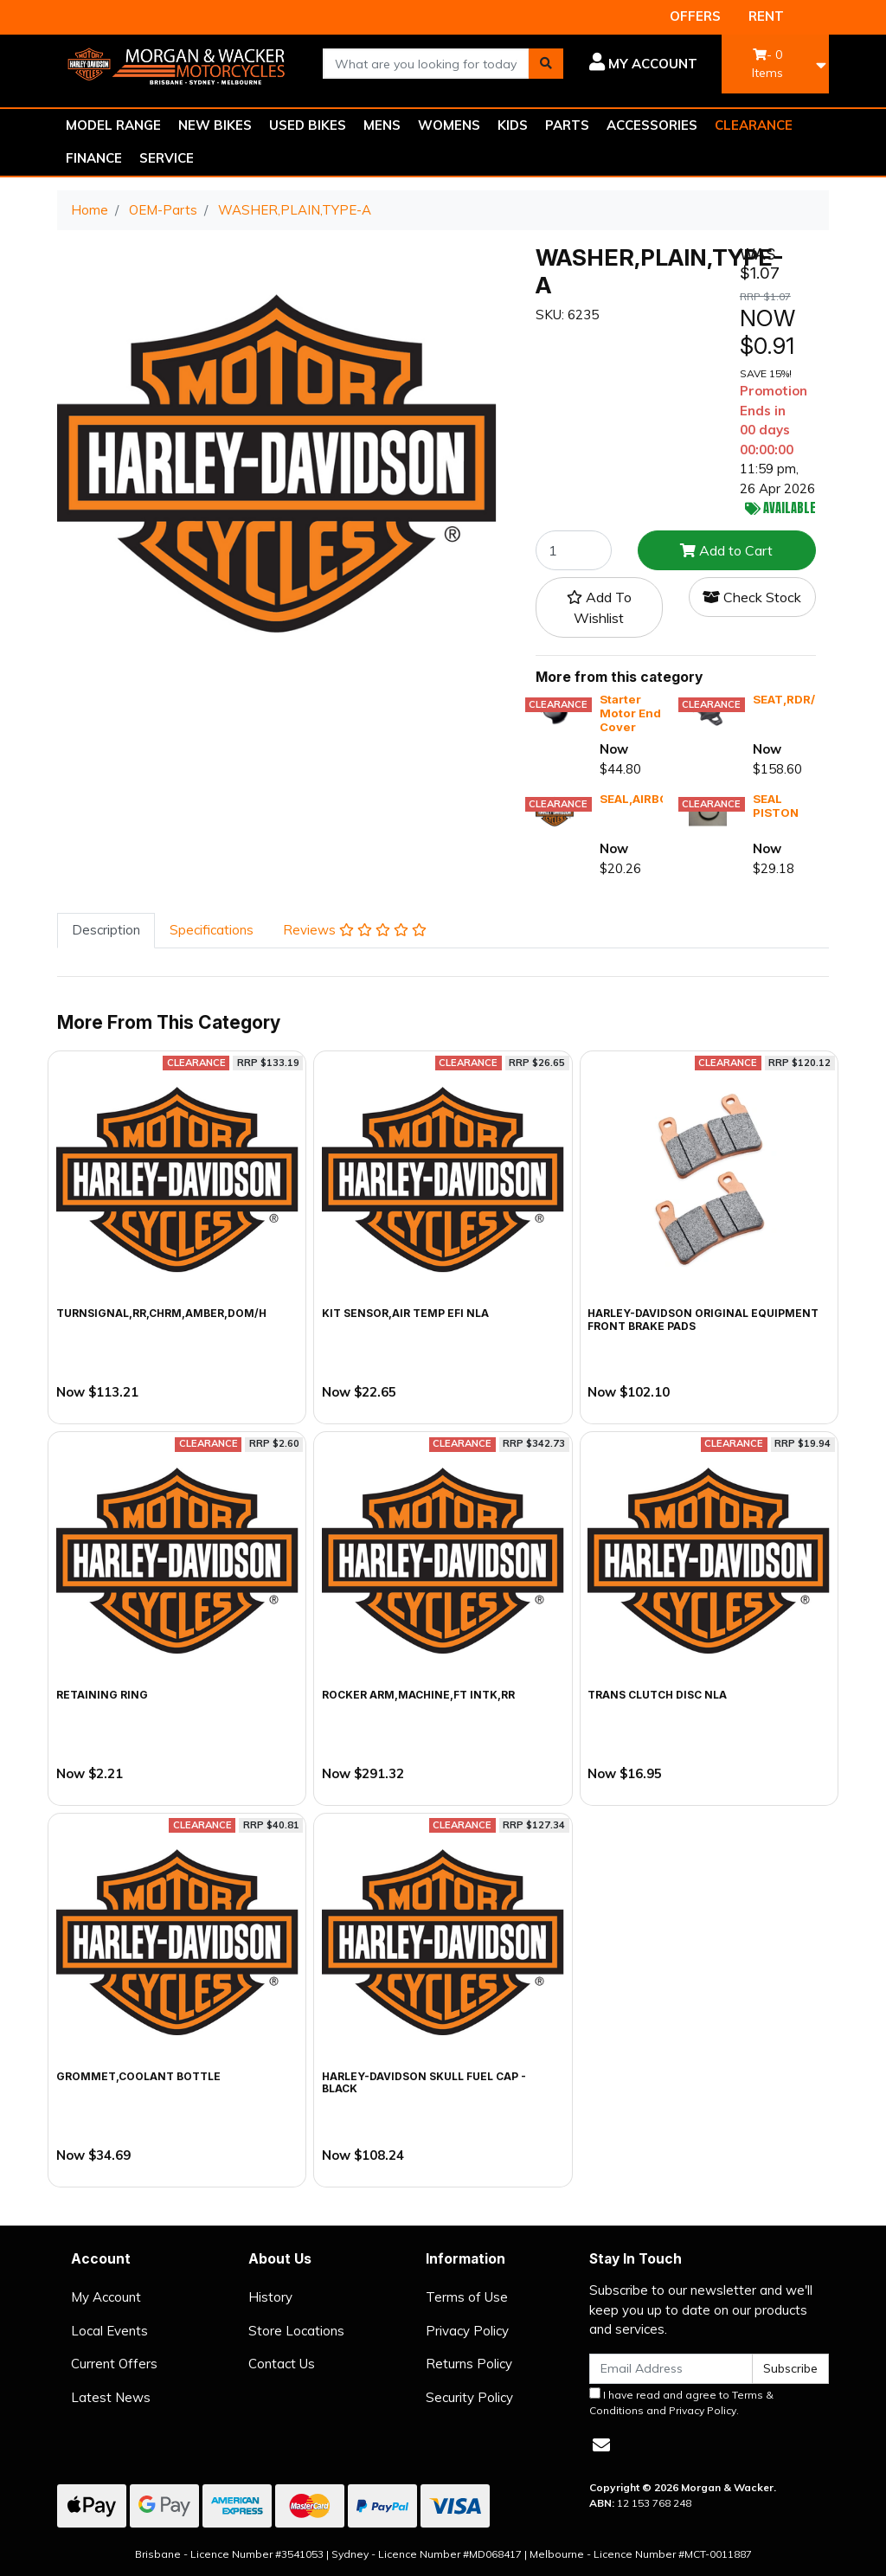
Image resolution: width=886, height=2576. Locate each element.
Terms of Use (467, 2297)
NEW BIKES (215, 125)
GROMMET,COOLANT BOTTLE (138, 2076)
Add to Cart (726, 550)
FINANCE (94, 158)
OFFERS (695, 16)
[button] (643, 64)
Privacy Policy (467, 2330)
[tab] (106, 930)
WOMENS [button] (449, 125)
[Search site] (546, 63)
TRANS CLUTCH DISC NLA (657, 1694)
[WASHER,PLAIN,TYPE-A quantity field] (574, 550)
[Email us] (601, 2445)
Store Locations (296, 2330)
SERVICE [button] (166, 158)
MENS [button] (382, 125)
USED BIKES (307, 125)
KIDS (513, 125)
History (270, 2297)
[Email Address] (671, 2369)
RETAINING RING (102, 1694)
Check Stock (752, 597)
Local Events (109, 2330)
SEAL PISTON (776, 805)
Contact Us (281, 2363)
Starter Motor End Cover (630, 713)
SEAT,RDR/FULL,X (804, 699)
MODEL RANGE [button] (113, 125)
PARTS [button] (567, 125)
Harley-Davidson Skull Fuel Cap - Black (424, 2082)
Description (106, 930)
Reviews (355, 930)
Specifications (212, 930)
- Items (767, 63)
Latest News (111, 2397)
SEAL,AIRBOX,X (643, 799)
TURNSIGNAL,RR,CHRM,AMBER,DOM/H (161, 1313)
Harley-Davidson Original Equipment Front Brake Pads (703, 1319)
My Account (106, 2297)
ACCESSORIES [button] (652, 125)
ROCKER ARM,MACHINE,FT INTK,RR (418, 1694)
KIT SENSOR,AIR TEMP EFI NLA (405, 1313)
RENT (766, 16)
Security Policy (469, 2397)
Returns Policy (469, 2363)
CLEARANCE (754, 125)
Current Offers (114, 2363)
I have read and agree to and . (681, 2402)
